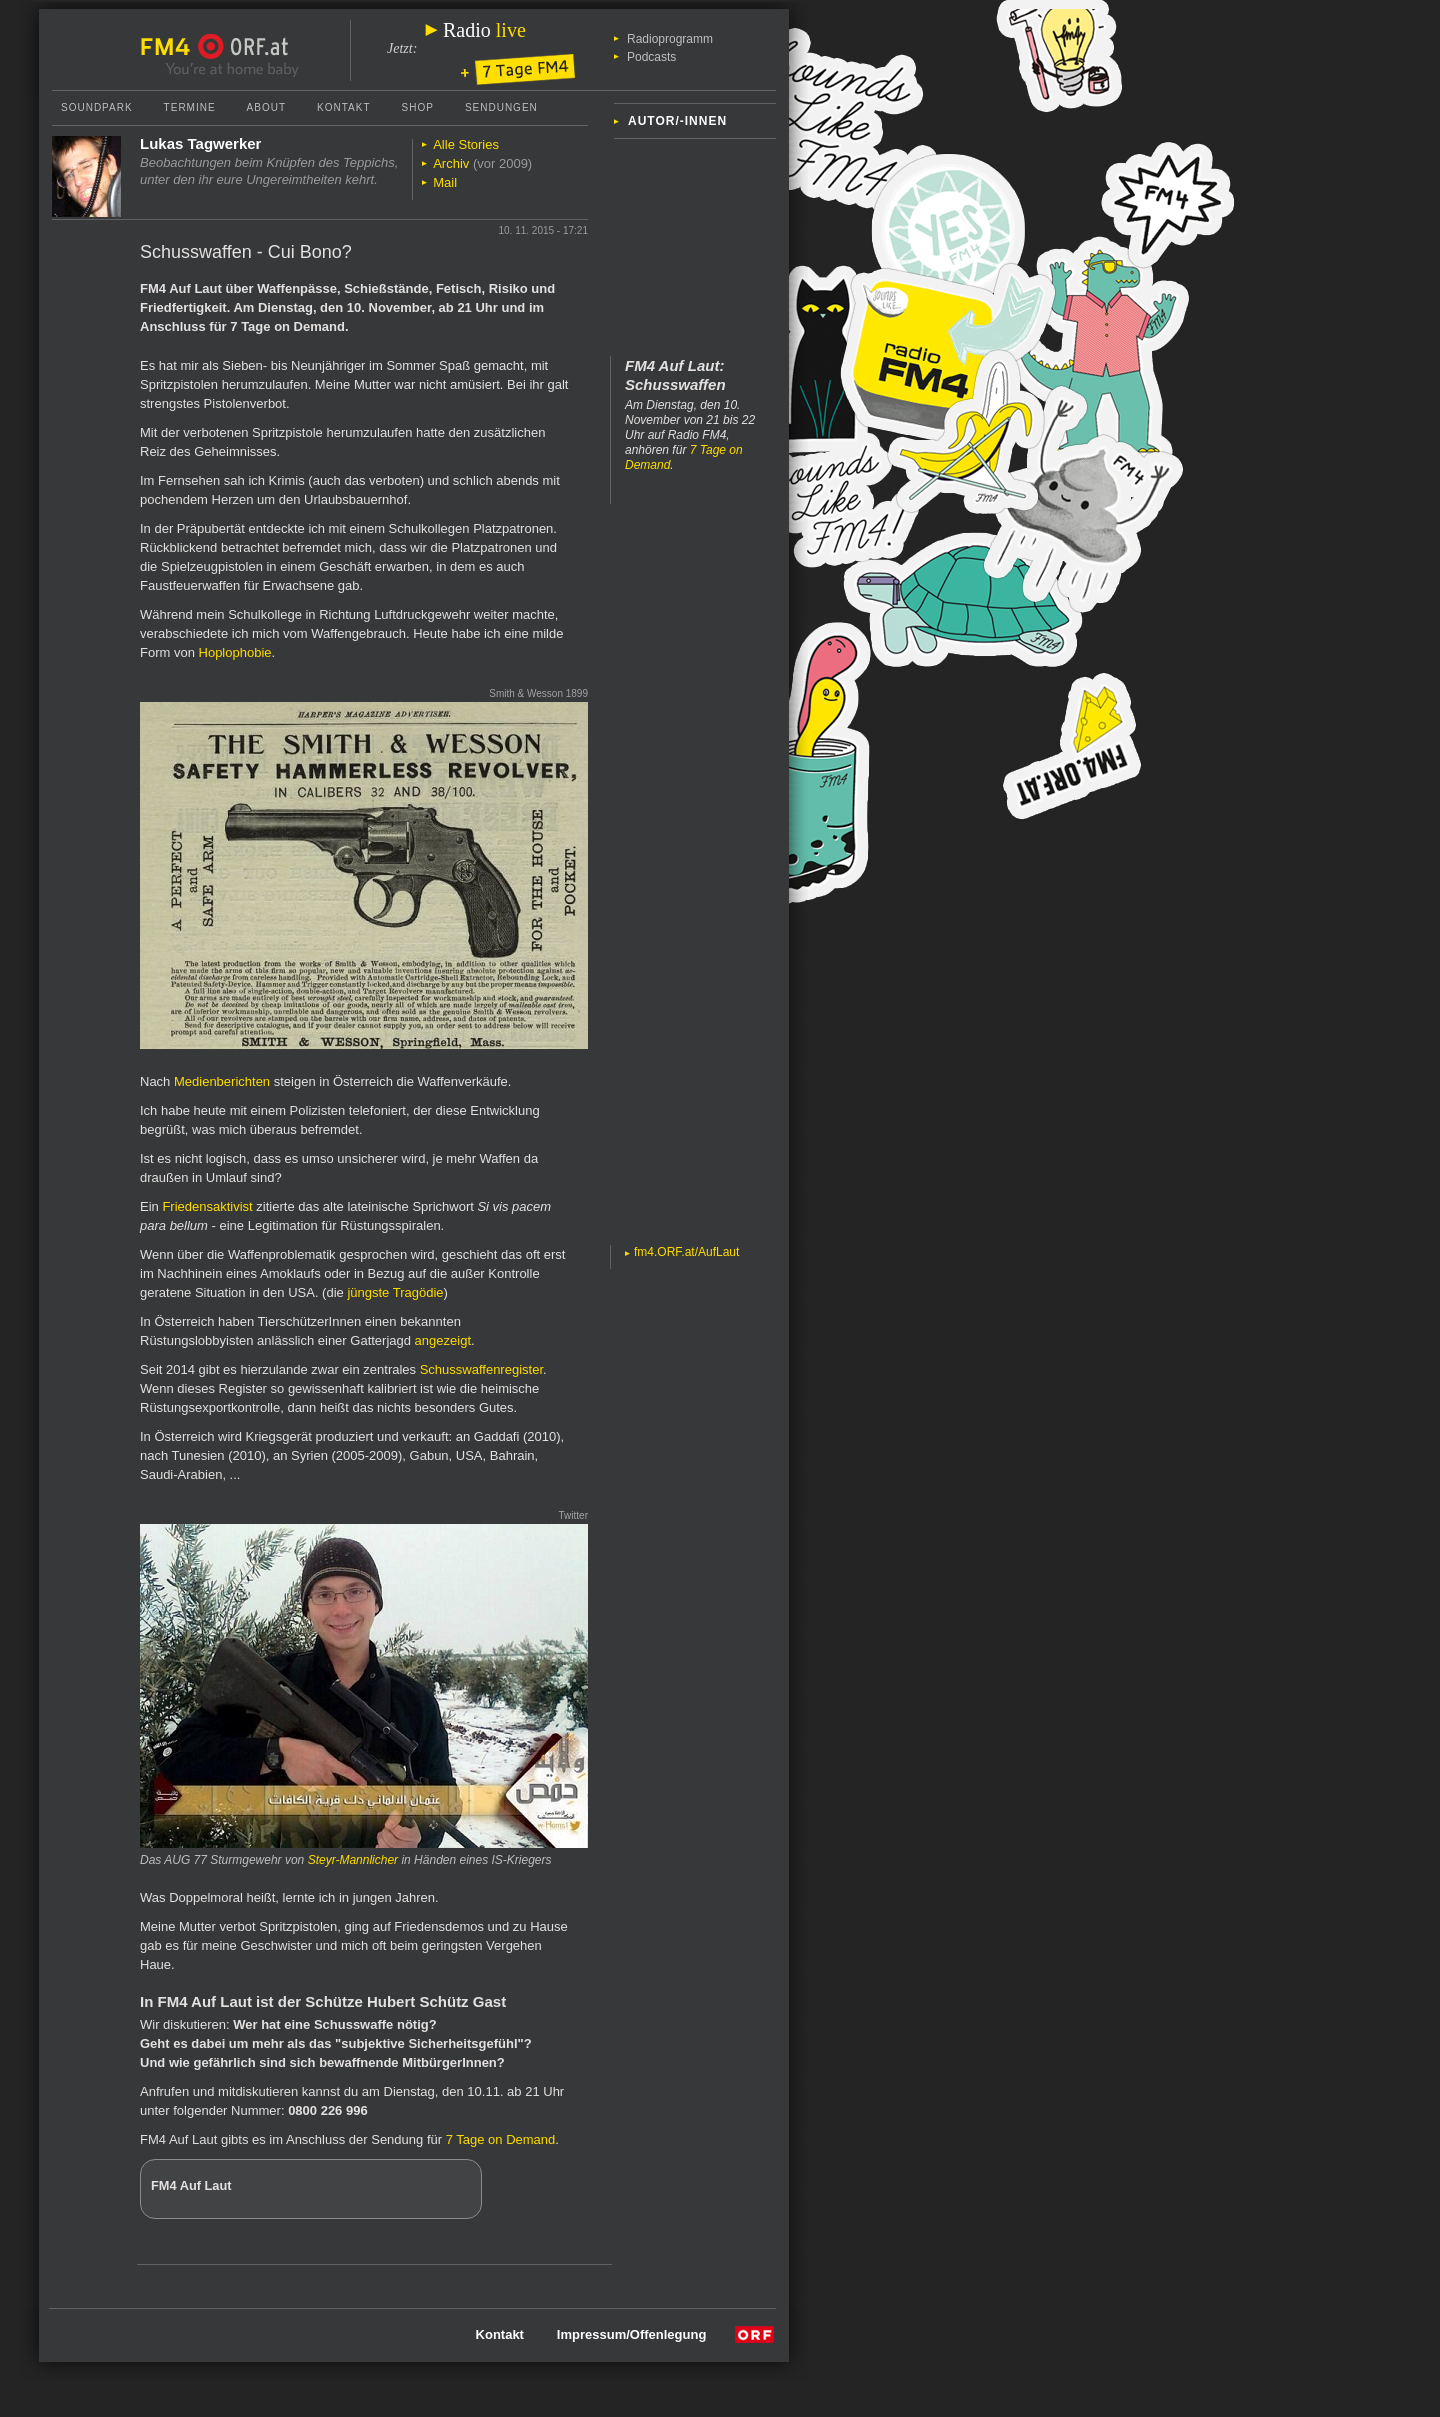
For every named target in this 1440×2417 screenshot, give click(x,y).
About (266, 107)
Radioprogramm (670, 39)
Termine (190, 107)
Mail (445, 182)
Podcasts (651, 57)
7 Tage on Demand (501, 2139)
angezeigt (443, 1340)
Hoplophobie (235, 652)
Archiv (451, 163)
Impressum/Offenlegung (632, 2334)
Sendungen (501, 107)
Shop (418, 107)
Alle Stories (466, 144)
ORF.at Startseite (243, 47)
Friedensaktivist (207, 1206)
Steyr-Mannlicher (353, 1860)
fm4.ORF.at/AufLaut (686, 1252)
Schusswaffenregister (481, 1369)
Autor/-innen (677, 121)
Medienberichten (222, 1081)
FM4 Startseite (171, 47)
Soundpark (97, 107)
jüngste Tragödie (395, 1292)
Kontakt (343, 107)
